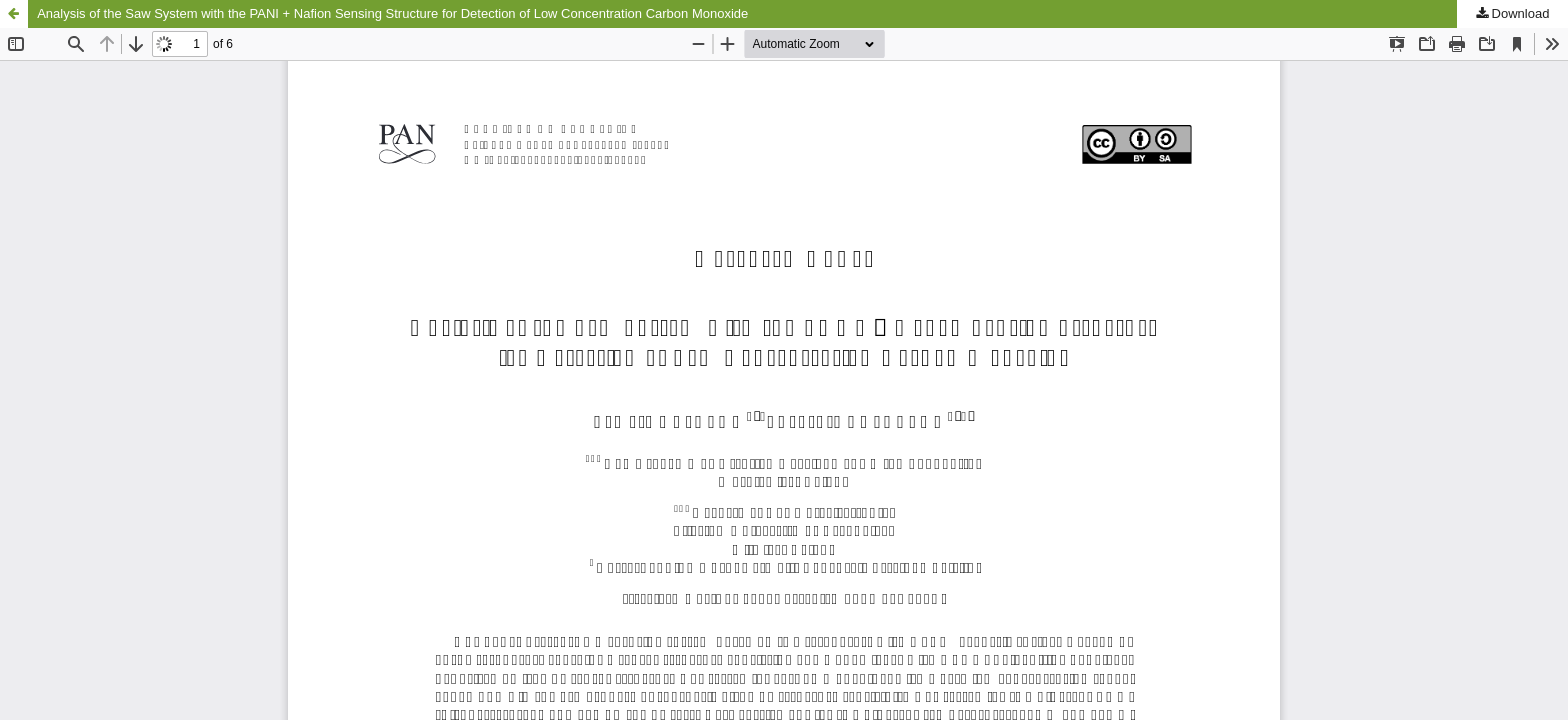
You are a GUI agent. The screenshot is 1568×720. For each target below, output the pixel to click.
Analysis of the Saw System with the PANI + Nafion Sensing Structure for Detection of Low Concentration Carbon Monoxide (392, 13)
